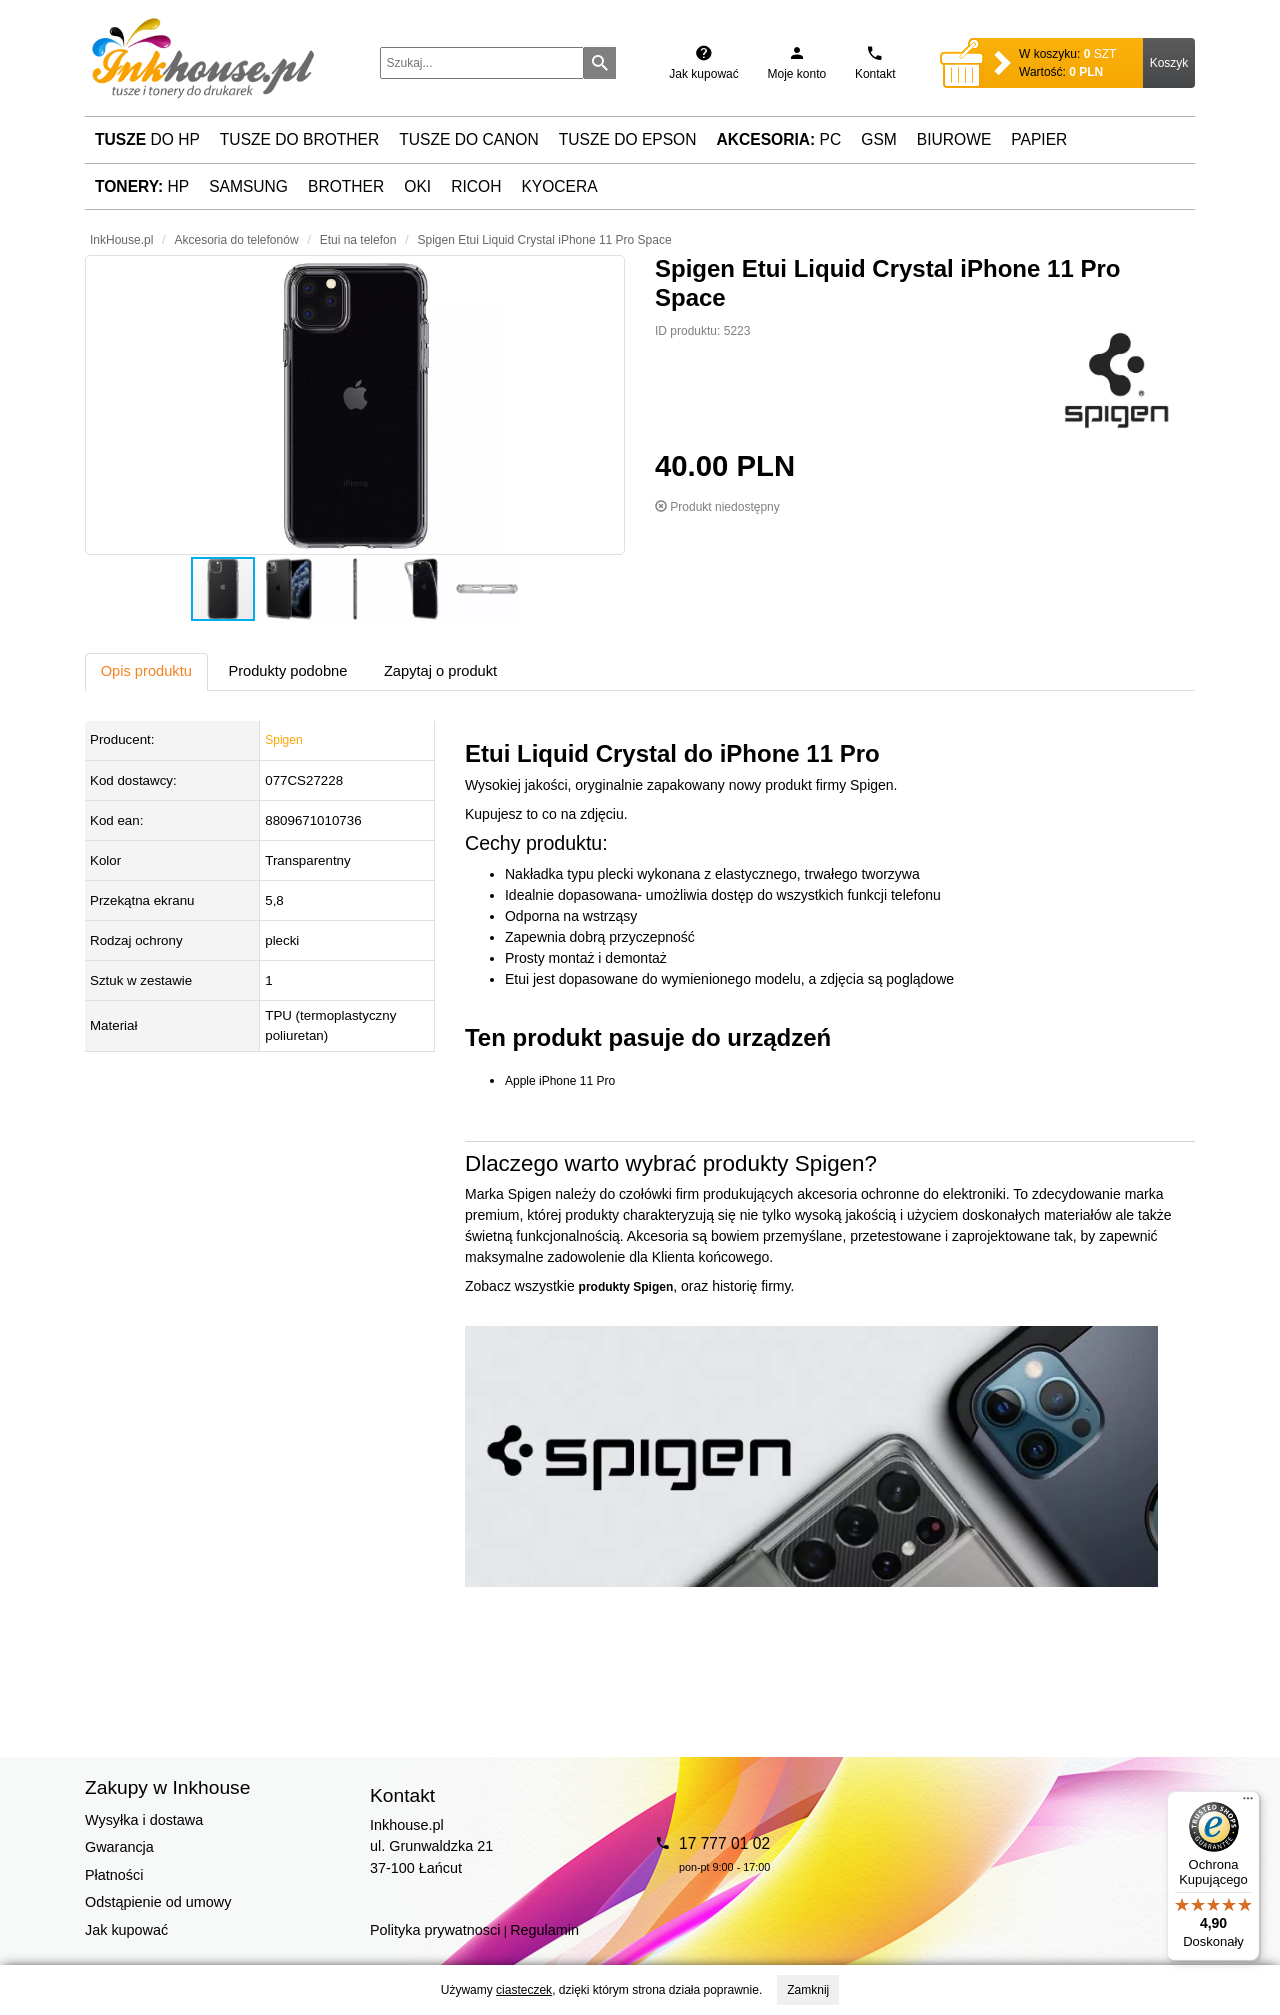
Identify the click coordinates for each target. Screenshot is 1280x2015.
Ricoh (476, 186)
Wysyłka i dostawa (144, 1820)
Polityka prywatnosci (435, 1930)
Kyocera (559, 186)
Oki (417, 186)
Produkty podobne (287, 671)
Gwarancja (119, 1847)
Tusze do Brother (299, 139)
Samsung (248, 186)
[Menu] (1248, 1803)
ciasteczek (524, 1990)
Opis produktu (146, 671)
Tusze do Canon (468, 139)
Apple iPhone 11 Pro (560, 1081)
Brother (346, 186)
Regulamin (544, 1930)
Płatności (114, 1875)
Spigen (283, 740)
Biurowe (954, 139)
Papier (1039, 139)
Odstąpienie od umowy (158, 1902)
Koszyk (1169, 63)
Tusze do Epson (628, 139)
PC (779, 139)
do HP (147, 139)
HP (142, 186)
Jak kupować (126, 1930)
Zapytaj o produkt (440, 671)
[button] (355, 405)
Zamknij (808, 1990)
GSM (879, 139)
